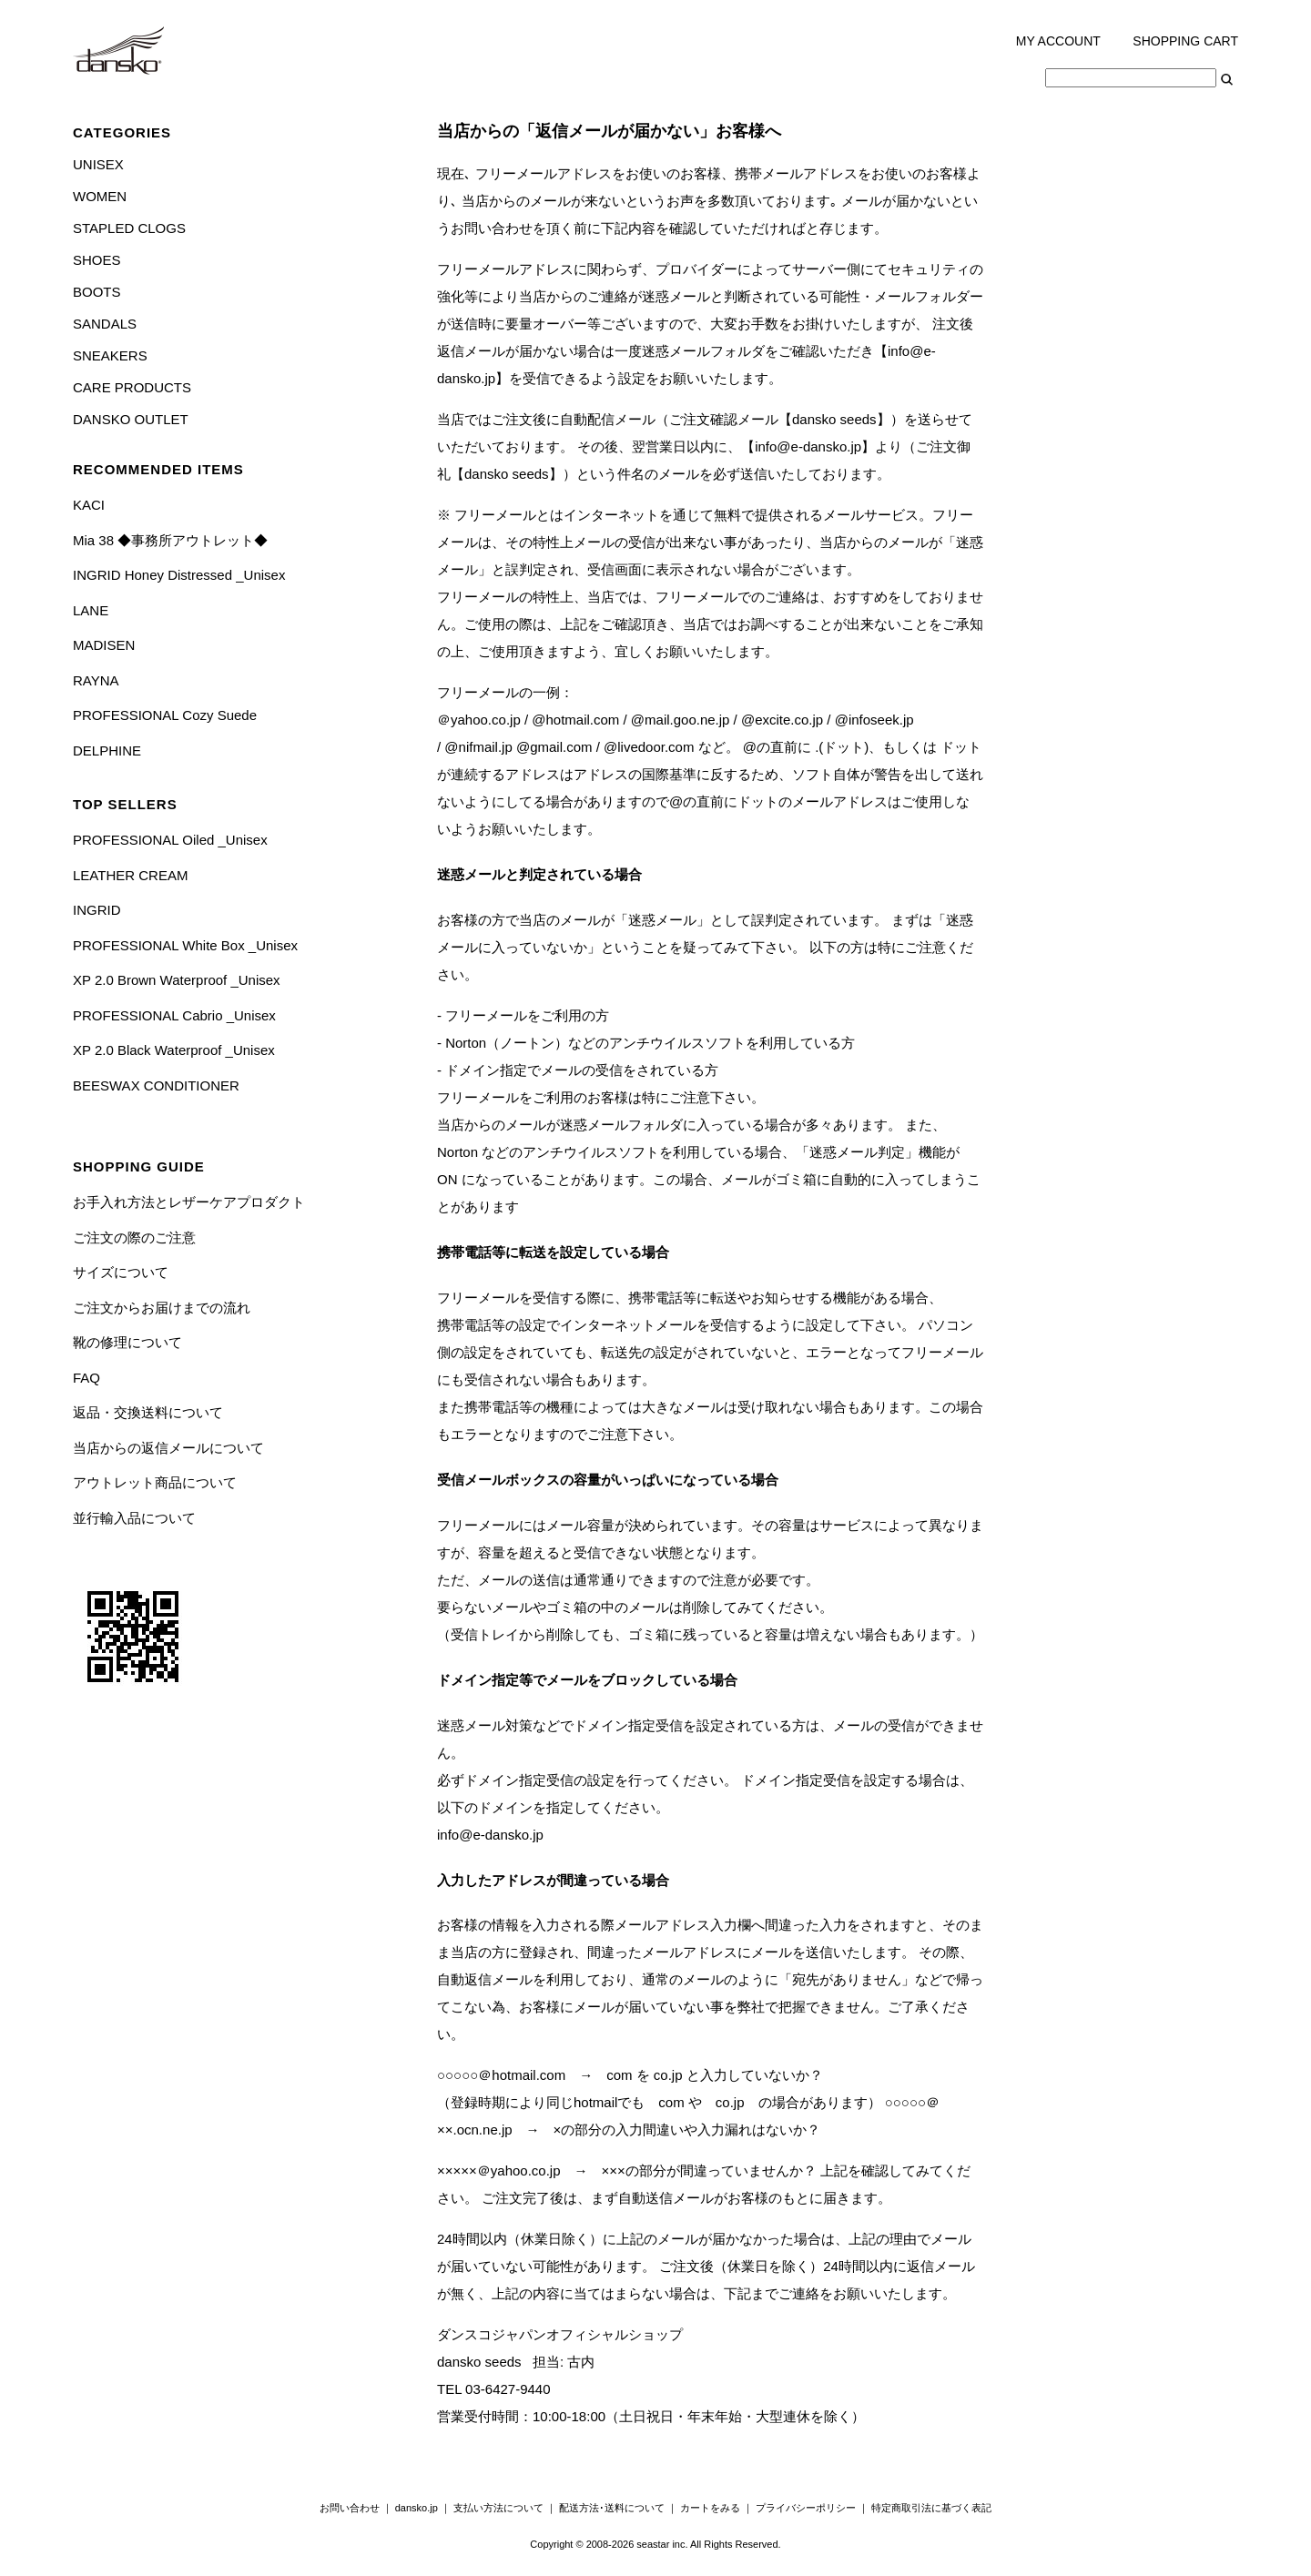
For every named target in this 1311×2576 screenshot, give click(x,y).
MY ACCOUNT (1058, 41)
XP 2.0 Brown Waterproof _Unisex (176, 980)
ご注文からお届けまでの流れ (161, 1307)
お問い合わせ (350, 2507)
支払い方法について (498, 2507)
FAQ (86, 1377)
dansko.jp (416, 2507)
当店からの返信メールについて (168, 1447)
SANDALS (105, 323)
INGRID (97, 910)
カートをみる (710, 2507)
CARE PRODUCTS (132, 387)
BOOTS (97, 291)
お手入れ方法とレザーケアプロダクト (189, 1202)
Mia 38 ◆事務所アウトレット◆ (170, 540)
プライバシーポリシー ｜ (813, 2507)
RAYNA (96, 680)
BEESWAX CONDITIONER (156, 1085)
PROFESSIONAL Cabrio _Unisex (174, 1015)
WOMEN (100, 196)
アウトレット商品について (155, 1482)
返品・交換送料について (148, 1412)
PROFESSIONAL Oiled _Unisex (170, 839)
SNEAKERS (110, 355)
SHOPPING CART (1185, 41)
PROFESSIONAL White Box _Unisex (185, 945)
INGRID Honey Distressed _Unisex (179, 575)
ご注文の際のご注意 (134, 1237)
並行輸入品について (134, 1518)
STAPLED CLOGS (129, 228)
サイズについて (120, 1272)
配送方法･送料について (612, 2507)
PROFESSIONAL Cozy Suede (165, 715)
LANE (90, 610)
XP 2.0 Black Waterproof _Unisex (174, 1050)
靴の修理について (127, 1342)
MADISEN (104, 645)
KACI (89, 504)
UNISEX (98, 164)
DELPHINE (107, 750)
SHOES (97, 260)
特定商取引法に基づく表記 (931, 2507)
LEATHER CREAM (130, 875)
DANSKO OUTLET (130, 419)
